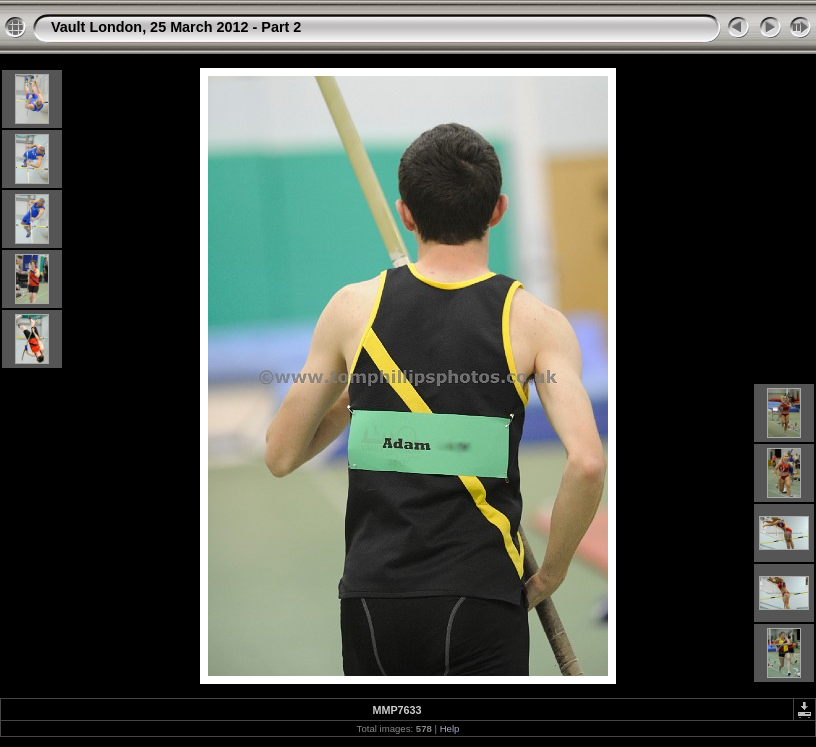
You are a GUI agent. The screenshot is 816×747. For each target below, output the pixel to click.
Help (450, 728)
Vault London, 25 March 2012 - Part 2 (176, 27)
